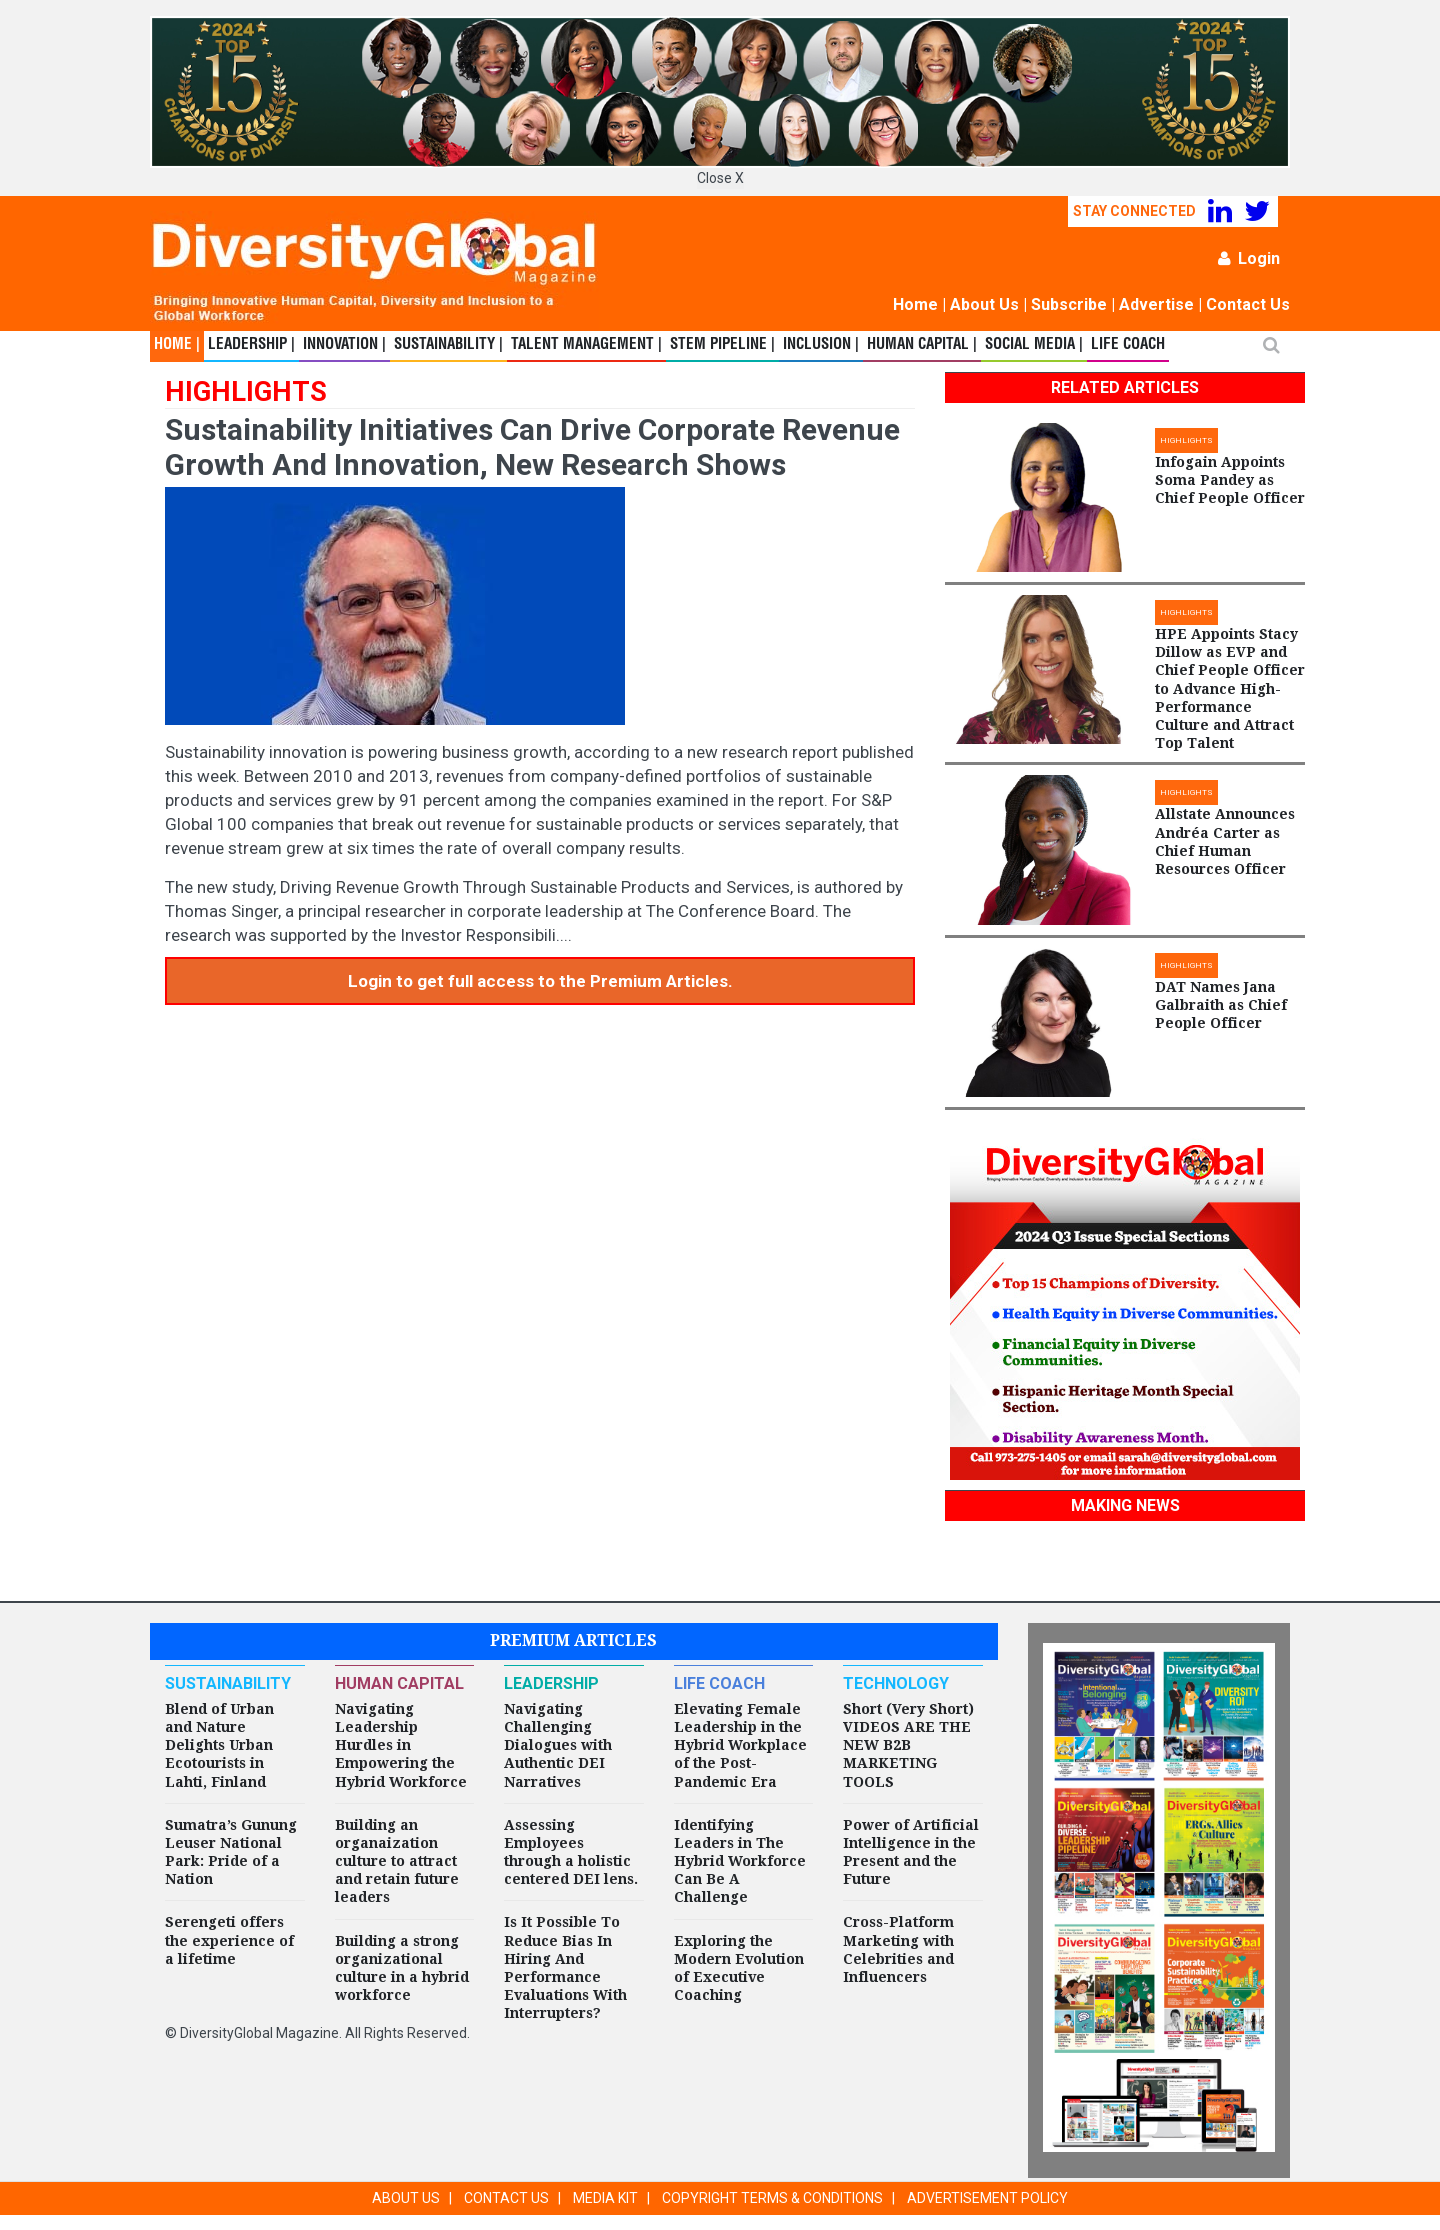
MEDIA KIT (605, 2198)
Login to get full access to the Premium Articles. (540, 981)
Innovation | (344, 345)
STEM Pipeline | (722, 345)
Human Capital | (922, 345)
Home (915, 304)
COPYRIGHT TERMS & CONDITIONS (772, 2198)
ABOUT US (406, 2198)
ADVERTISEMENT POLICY (987, 2198)
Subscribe (1069, 304)
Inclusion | (821, 345)
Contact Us (1248, 304)
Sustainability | (448, 345)
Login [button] (1249, 258)
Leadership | (251, 345)
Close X (720, 178)
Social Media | (1034, 345)
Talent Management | (586, 345)
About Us (984, 304)
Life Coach (1128, 345)
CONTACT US (506, 2198)
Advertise (1156, 304)
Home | (177, 345)
